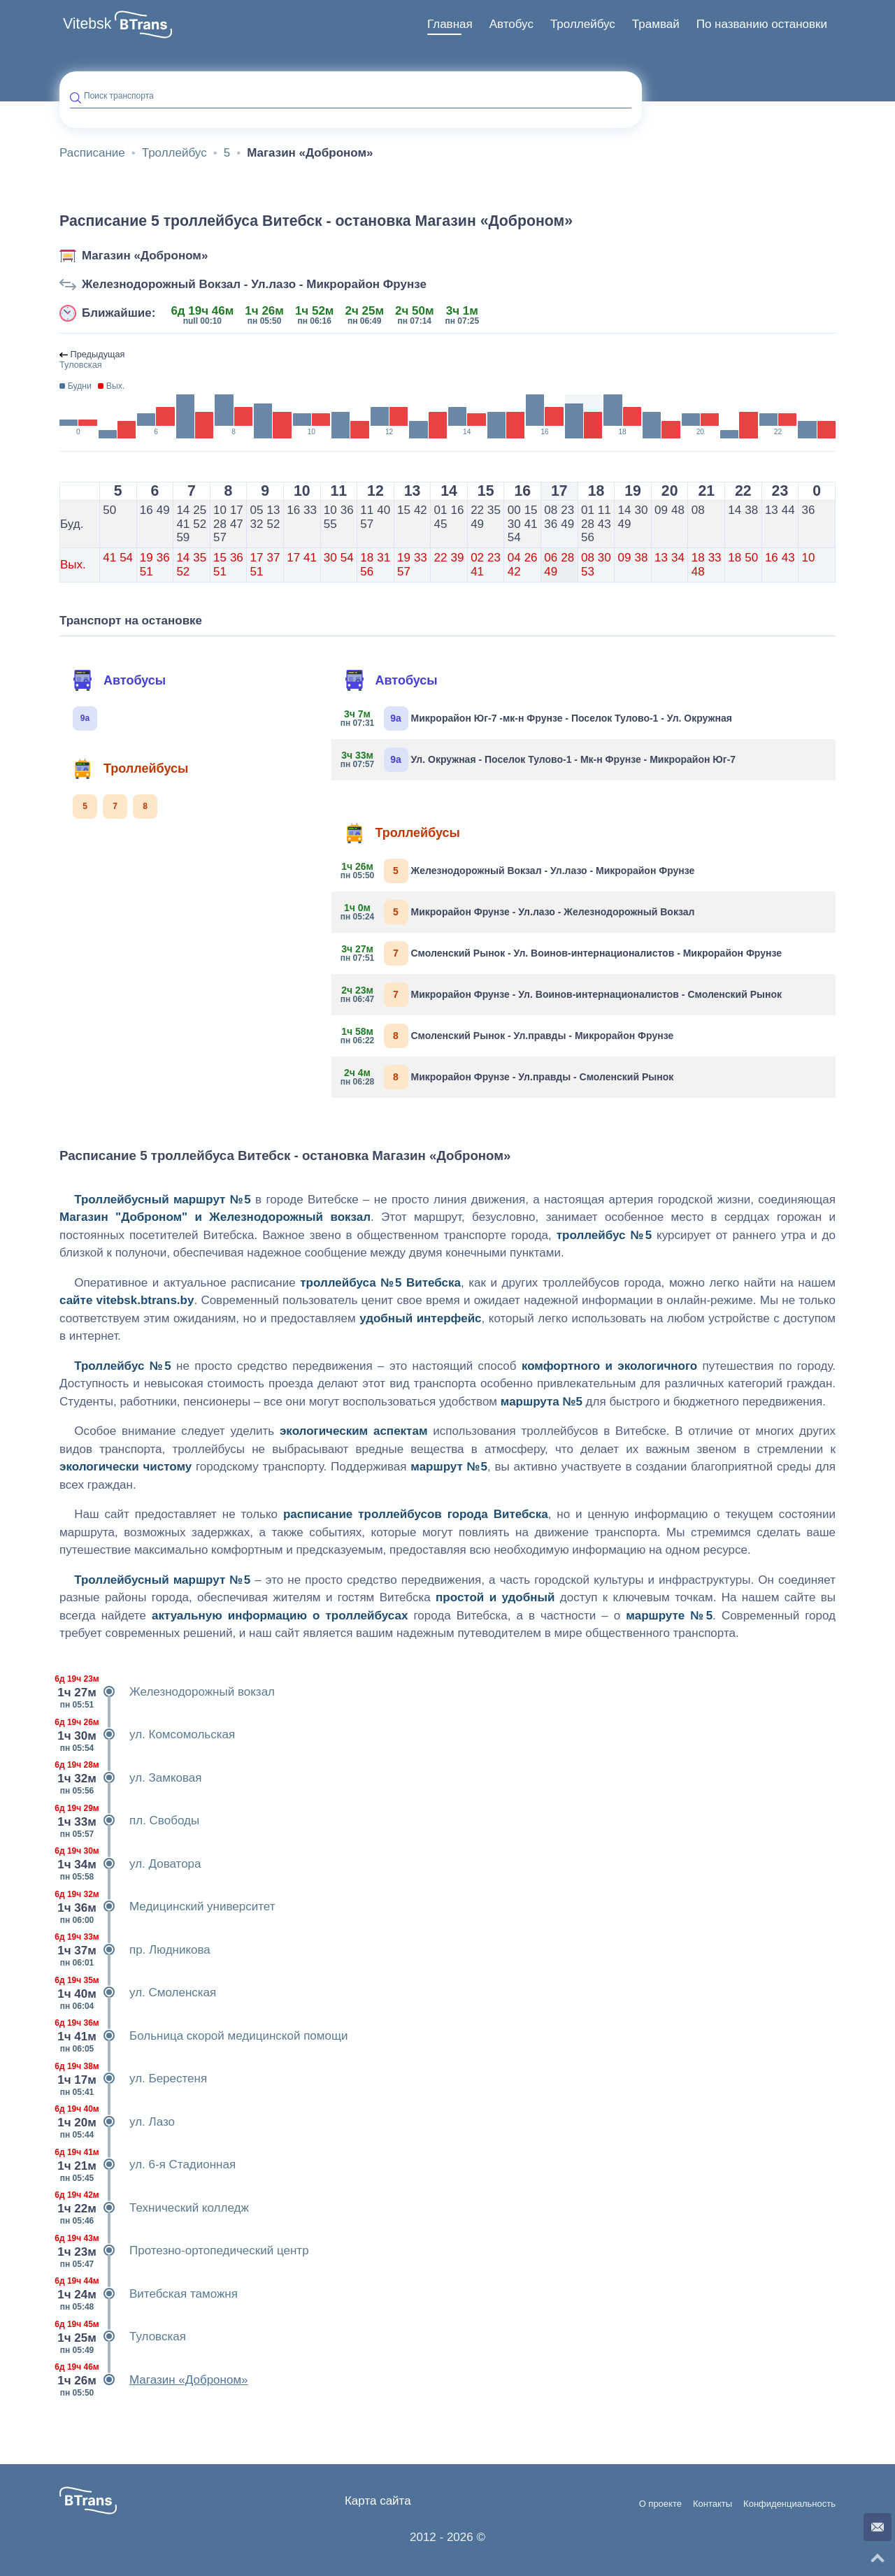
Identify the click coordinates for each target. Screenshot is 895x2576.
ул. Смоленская (137, 1993)
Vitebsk (87, 23)
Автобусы (119, 680)
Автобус (511, 24)
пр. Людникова (134, 1950)
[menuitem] (450, 24)
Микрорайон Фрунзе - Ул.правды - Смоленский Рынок (508, 1077)
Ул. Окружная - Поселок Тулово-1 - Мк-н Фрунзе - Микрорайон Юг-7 (539, 759)
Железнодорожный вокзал (167, 1692)
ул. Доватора (130, 1864)
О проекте (660, 2504)
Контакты (712, 2504)
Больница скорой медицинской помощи (203, 2036)
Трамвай (656, 24)
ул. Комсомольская (147, 1735)
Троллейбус (582, 24)
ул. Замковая (130, 1778)
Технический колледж (154, 2208)
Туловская (122, 2337)
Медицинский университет (167, 1907)
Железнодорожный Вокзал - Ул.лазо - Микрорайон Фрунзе (254, 284)
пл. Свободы (129, 1821)
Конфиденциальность (789, 2504)
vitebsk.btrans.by (145, 1300)
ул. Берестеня (133, 2079)
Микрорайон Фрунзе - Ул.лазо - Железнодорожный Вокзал (518, 912)
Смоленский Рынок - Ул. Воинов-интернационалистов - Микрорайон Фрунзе (562, 953)
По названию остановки (761, 24)
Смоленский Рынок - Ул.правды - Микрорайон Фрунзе (508, 1036)
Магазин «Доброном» (145, 255)
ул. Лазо (117, 2122)
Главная (450, 24)
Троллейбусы (130, 768)
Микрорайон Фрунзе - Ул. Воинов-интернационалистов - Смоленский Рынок (562, 994)
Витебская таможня (148, 2294)
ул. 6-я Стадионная (147, 2165)
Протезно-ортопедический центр (184, 2251)
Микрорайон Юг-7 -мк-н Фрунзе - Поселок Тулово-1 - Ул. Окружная (537, 718)
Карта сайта (378, 2500)
